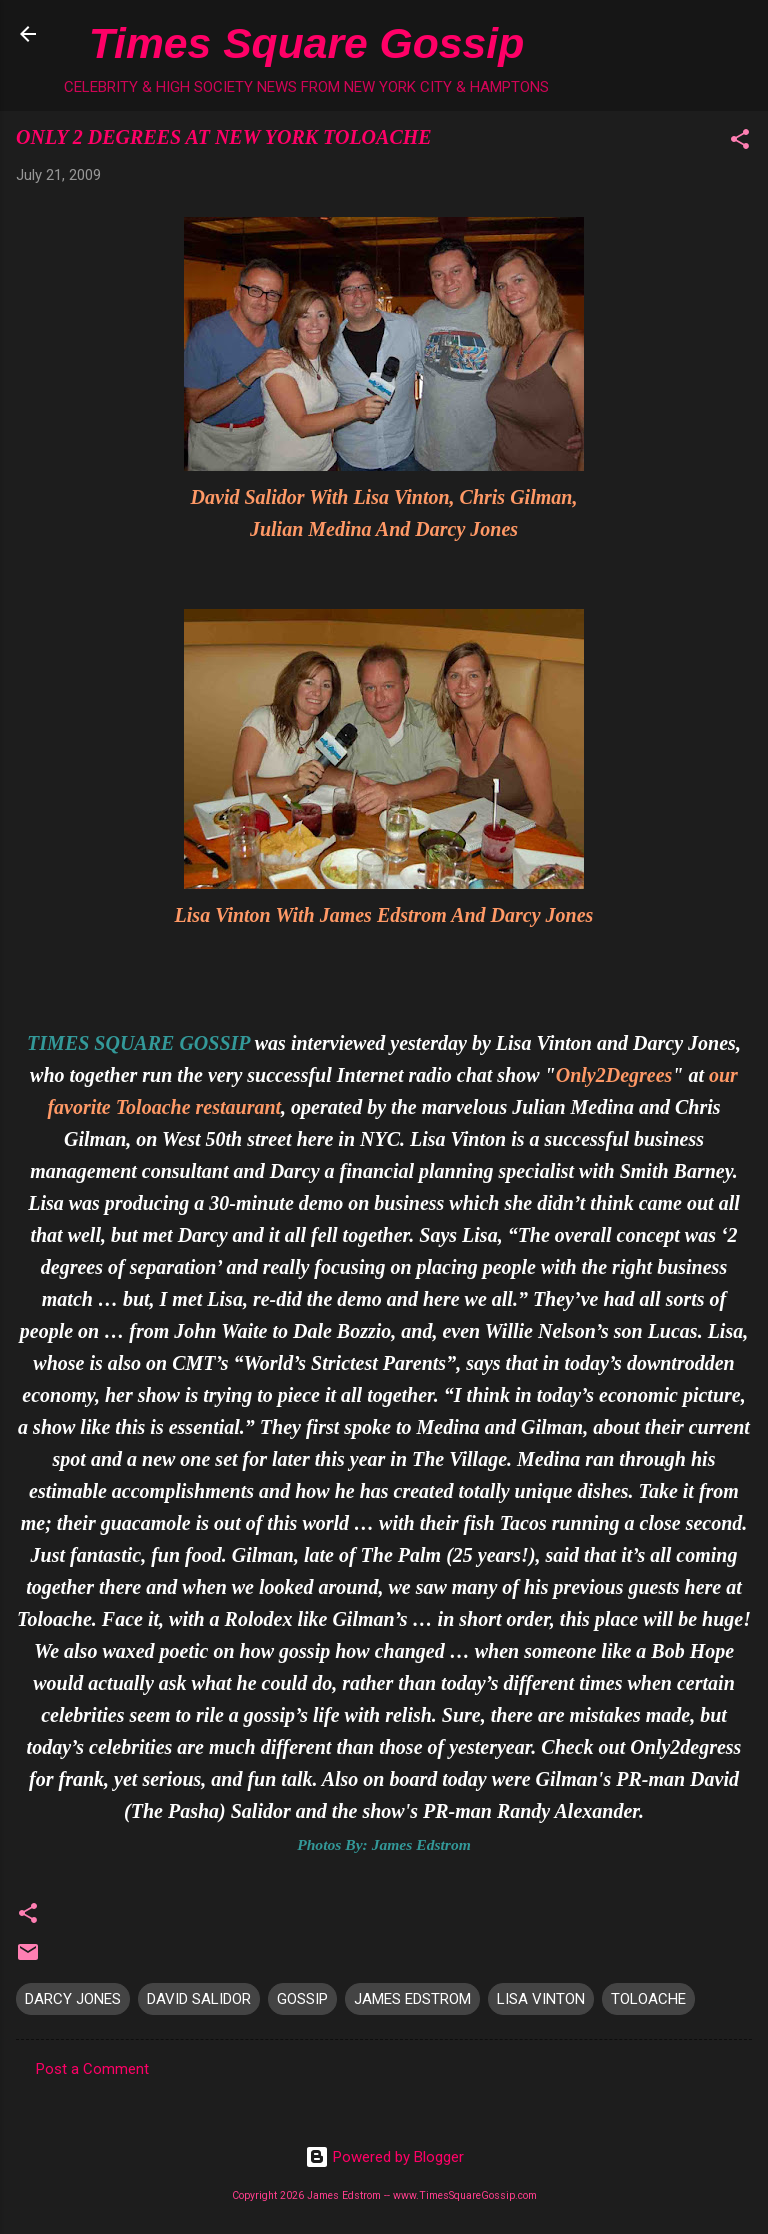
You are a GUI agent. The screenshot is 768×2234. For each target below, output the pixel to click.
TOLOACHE (648, 1999)
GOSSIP (302, 1999)
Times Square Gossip (306, 43)
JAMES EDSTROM (412, 1999)
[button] (740, 142)
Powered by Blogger (384, 2157)
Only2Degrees (614, 1075)
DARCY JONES (73, 1999)
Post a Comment (92, 2069)
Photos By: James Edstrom (384, 1844)
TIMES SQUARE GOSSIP (138, 1043)
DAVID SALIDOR (199, 1999)
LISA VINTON (541, 1999)
